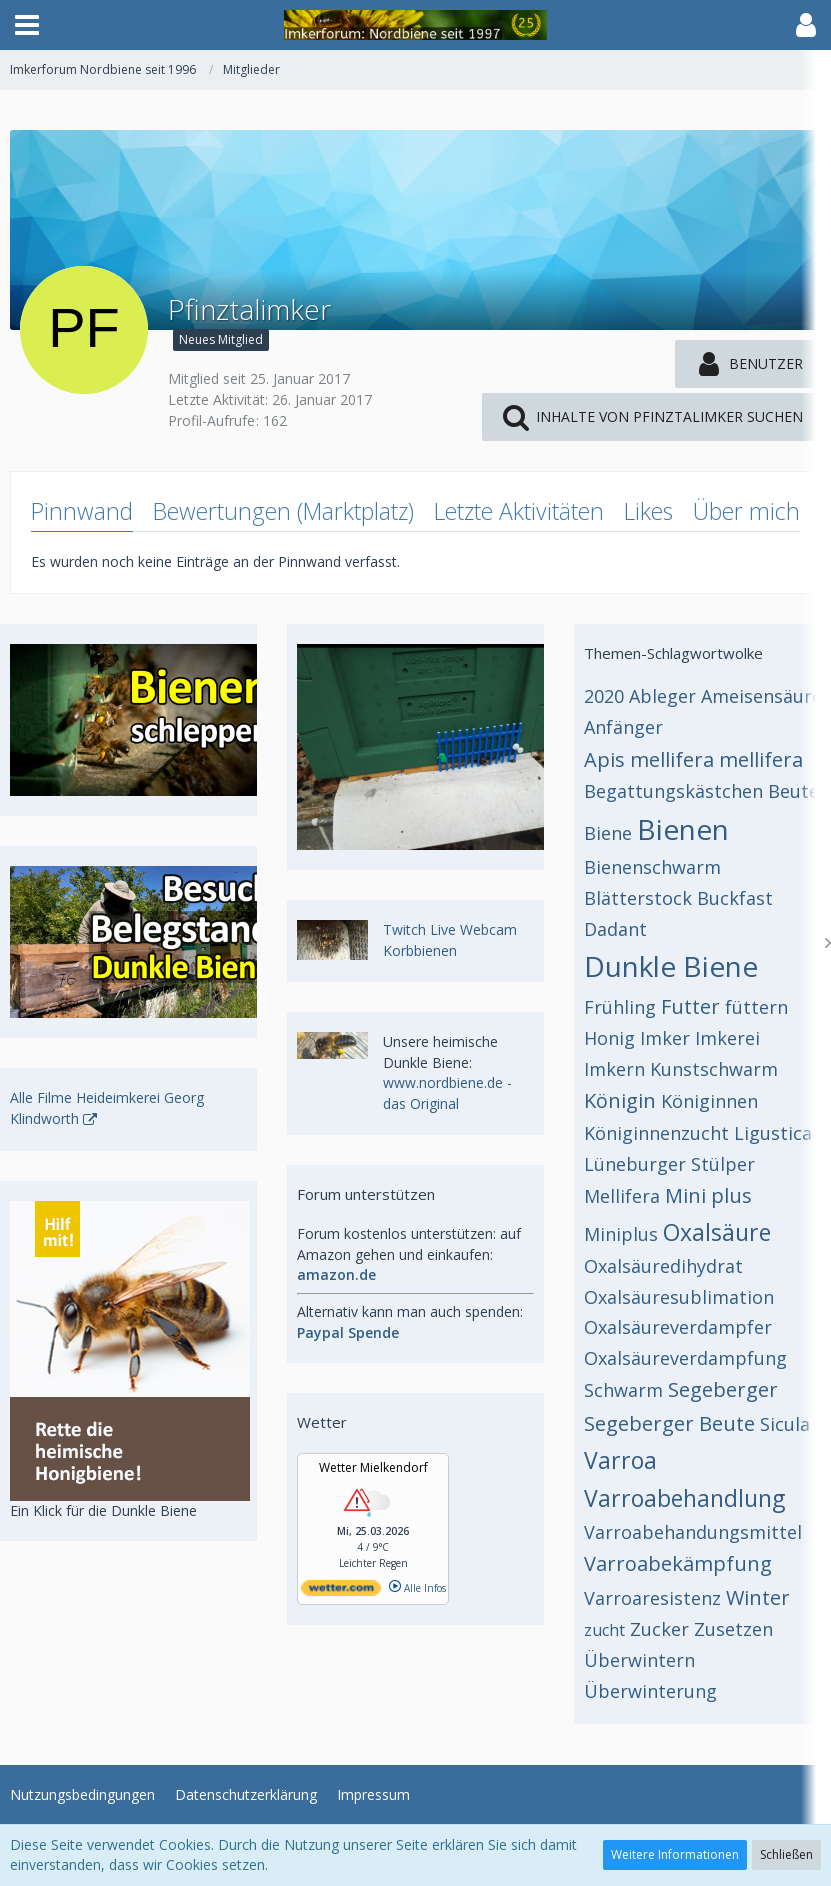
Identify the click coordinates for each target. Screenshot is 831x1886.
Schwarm (623, 1390)
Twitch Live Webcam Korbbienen (450, 940)
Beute (793, 791)
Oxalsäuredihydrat (663, 1266)
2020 (604, 696)
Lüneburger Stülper (669, 1164)
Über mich (746, 511)
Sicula (785, 1424)
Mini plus (708, 1195)
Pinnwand (82, 511)
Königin (620, 1100)
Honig (609, 1038)
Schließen (786, 1854)
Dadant (615, 929)
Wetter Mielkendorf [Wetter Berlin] (373, 1467)
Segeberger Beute (669, 1423)
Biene (608, 833)
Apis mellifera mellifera (693, 759)
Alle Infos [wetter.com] (417, 1588)
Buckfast (735, 898)
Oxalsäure (717, 1232)
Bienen (683, 829)
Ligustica (773, 1133)
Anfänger (623, 727)
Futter (690, 1006)
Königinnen (709, 1101)
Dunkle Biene (671, 966)
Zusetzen (733, 1629)
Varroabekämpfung (678, 1563)
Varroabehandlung (684, 1498)
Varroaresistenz (652, 1598)
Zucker (659, 1629)
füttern (756, 1007)
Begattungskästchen (673, 791)
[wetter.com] (341, 1592)
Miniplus (621, 1234)
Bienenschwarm (652, 867)
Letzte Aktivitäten (519, 511)
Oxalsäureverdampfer (678, 1327)
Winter (758, 1597)
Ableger (662, 696)
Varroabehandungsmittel (693, 1532)
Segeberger (723, 1389)
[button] (27, 25)
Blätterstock (638, 898)
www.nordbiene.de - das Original (447, 1093)
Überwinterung (650, 1691)
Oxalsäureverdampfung (685, 1358)
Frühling (620, 1007)
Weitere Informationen (675, 1854)
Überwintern (639, 1660)
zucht (604, 1630)
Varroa (620, 1460)
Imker (665, 1038)
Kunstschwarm (714, 1069)
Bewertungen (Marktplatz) (283, 511)
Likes (648, 511)
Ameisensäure (761, 696)
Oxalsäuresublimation (679, 1297)
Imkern (614, 1069)
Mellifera (622, 1196)
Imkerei (727, 1038)
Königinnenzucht (656, 1133)
